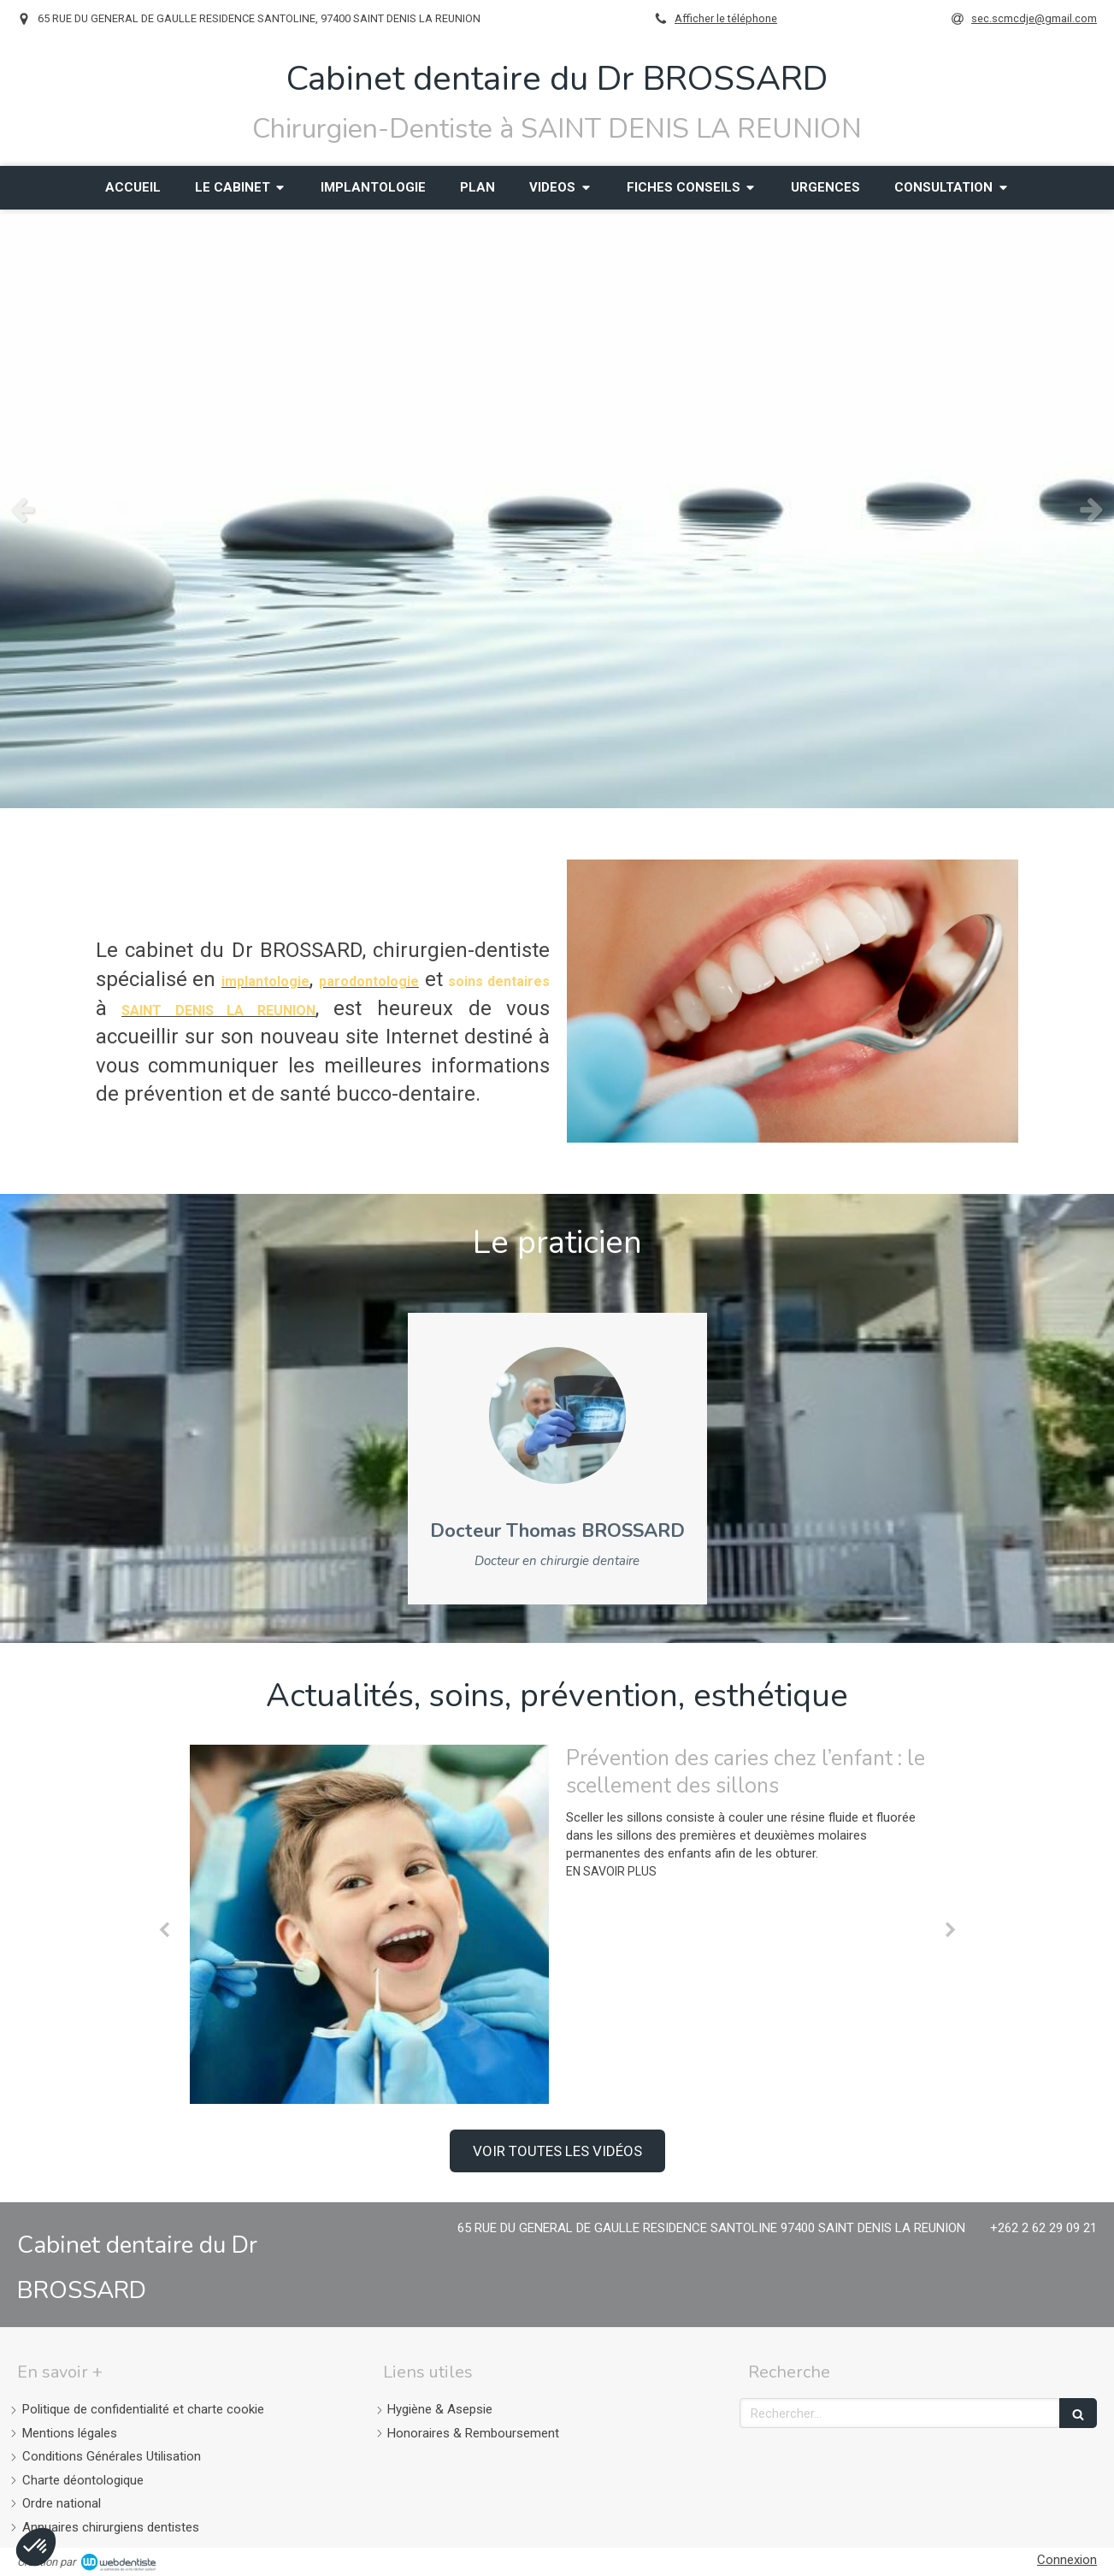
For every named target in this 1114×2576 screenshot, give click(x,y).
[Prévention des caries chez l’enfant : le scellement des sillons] (369, 1924)
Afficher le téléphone (726, 18)
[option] (557, 509)
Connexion (1067, 2559)
